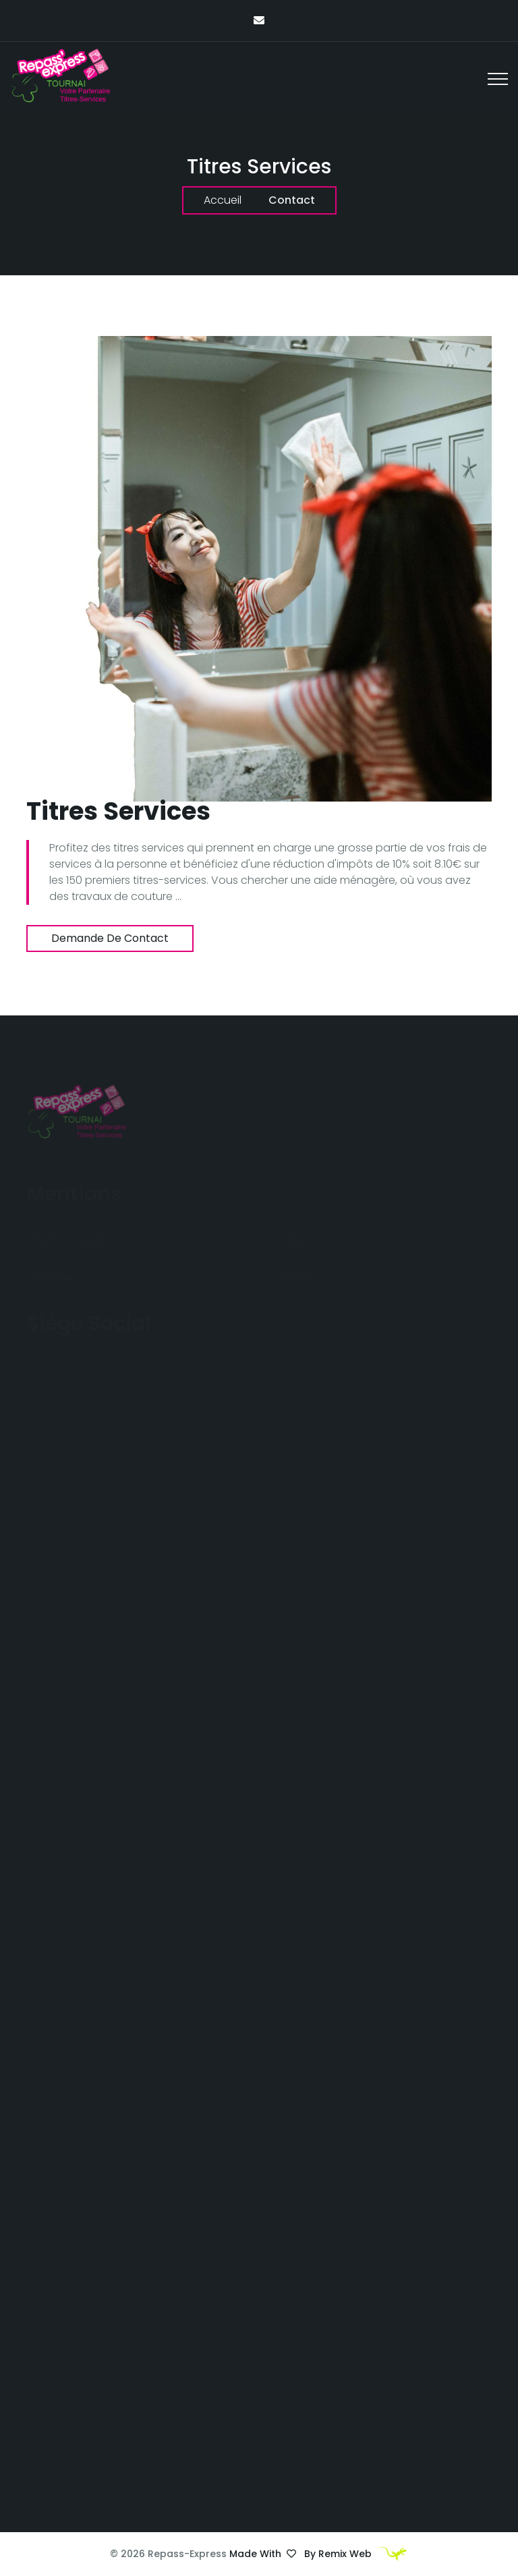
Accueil (222, 200)
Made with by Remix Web (318, 2553)
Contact (291, 200)
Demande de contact (110, 938)
